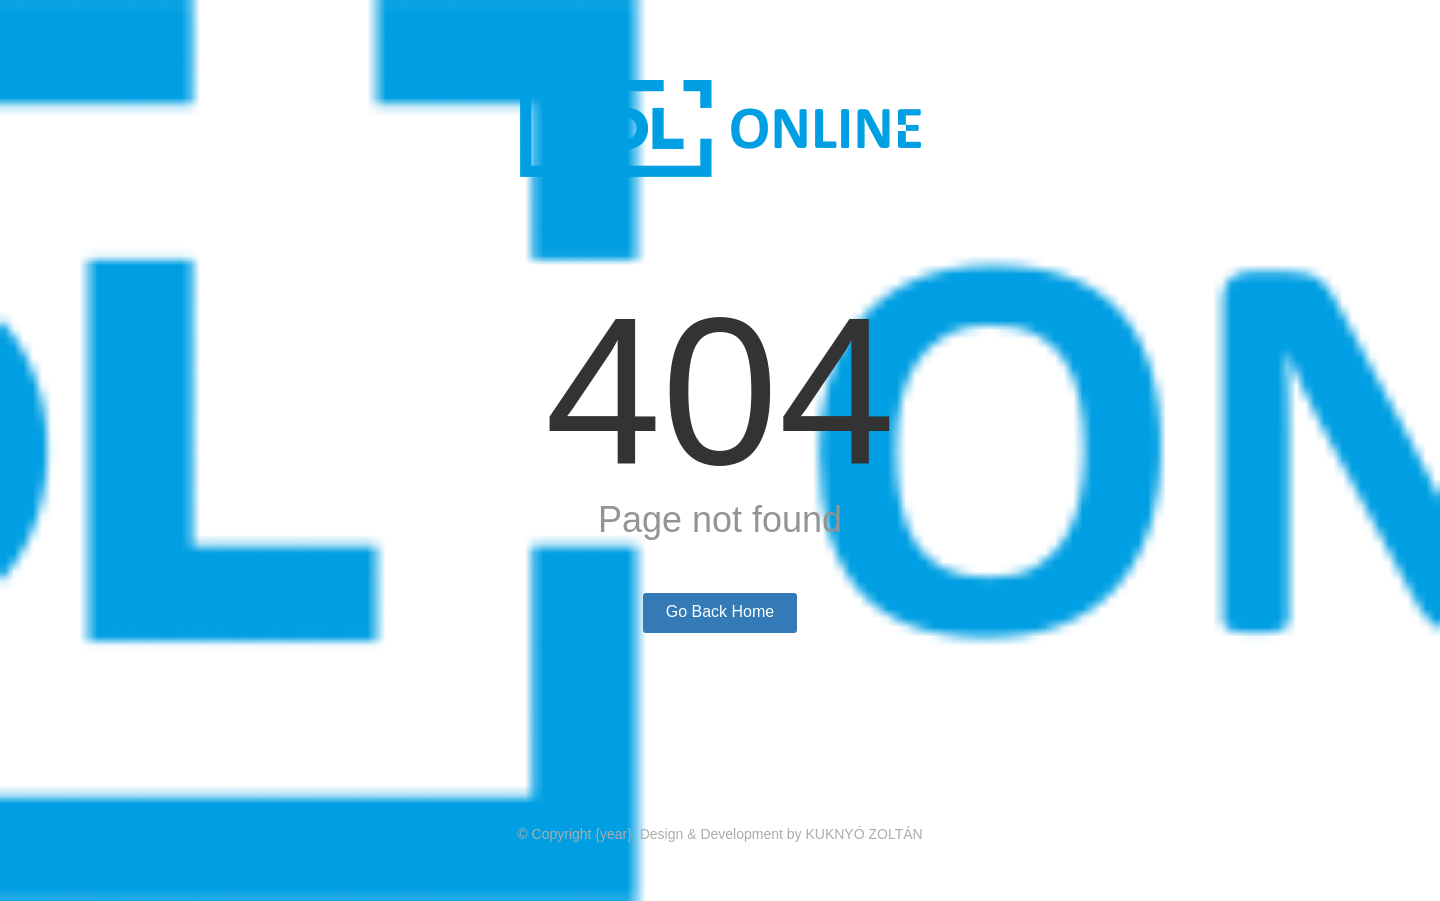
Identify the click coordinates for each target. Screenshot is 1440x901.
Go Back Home (720, 611)
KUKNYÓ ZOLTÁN (863, 834)
